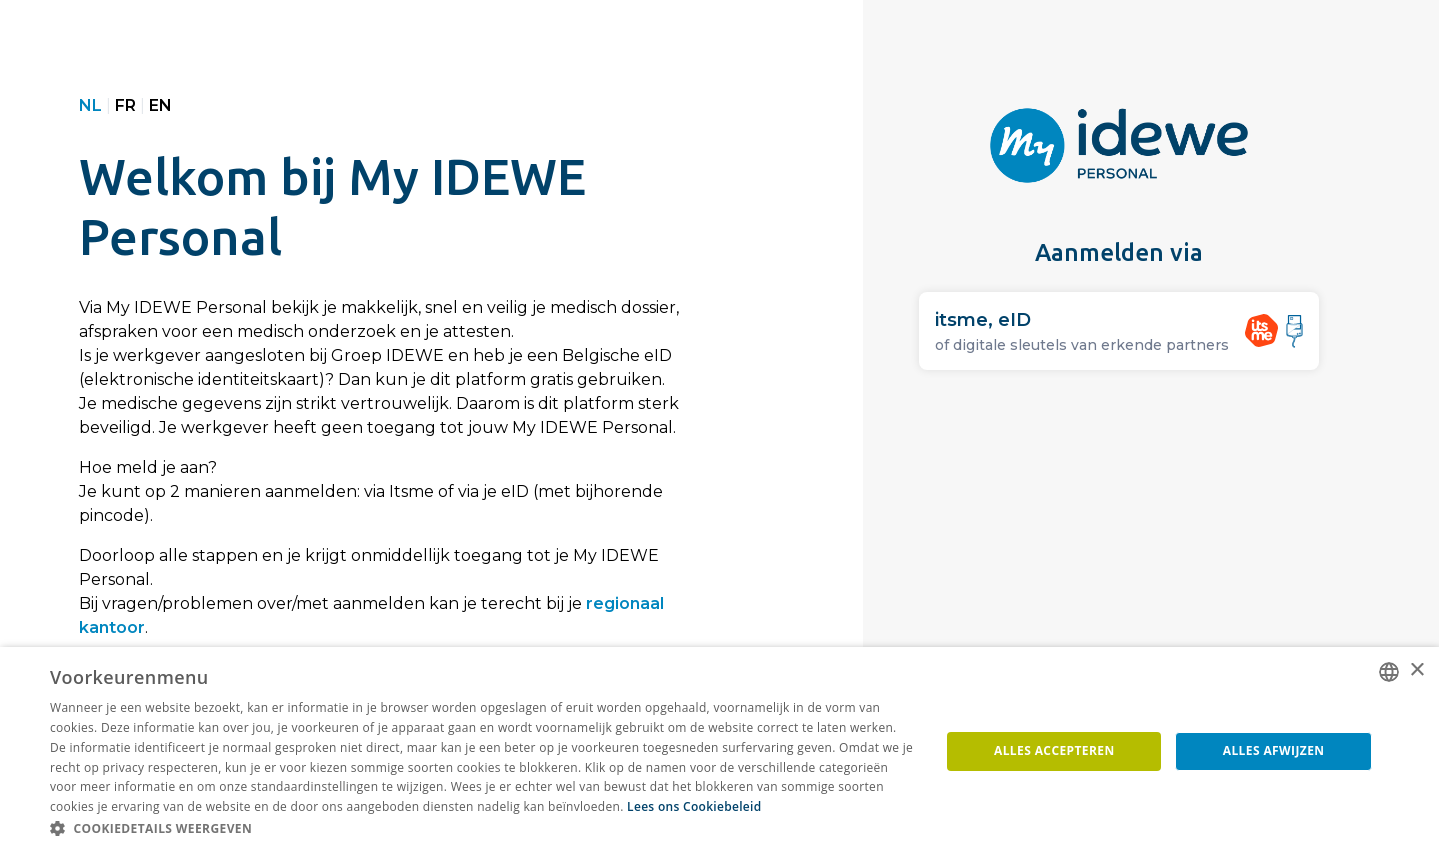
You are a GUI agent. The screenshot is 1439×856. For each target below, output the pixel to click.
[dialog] (719, 751)
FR (125, 105)
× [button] (1416, 670)
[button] (482, 829)
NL (90, 105)
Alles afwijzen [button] (1274, 750)
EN (160, 105)
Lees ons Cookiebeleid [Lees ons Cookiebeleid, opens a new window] (694, 806)
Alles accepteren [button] (1054, 750)
